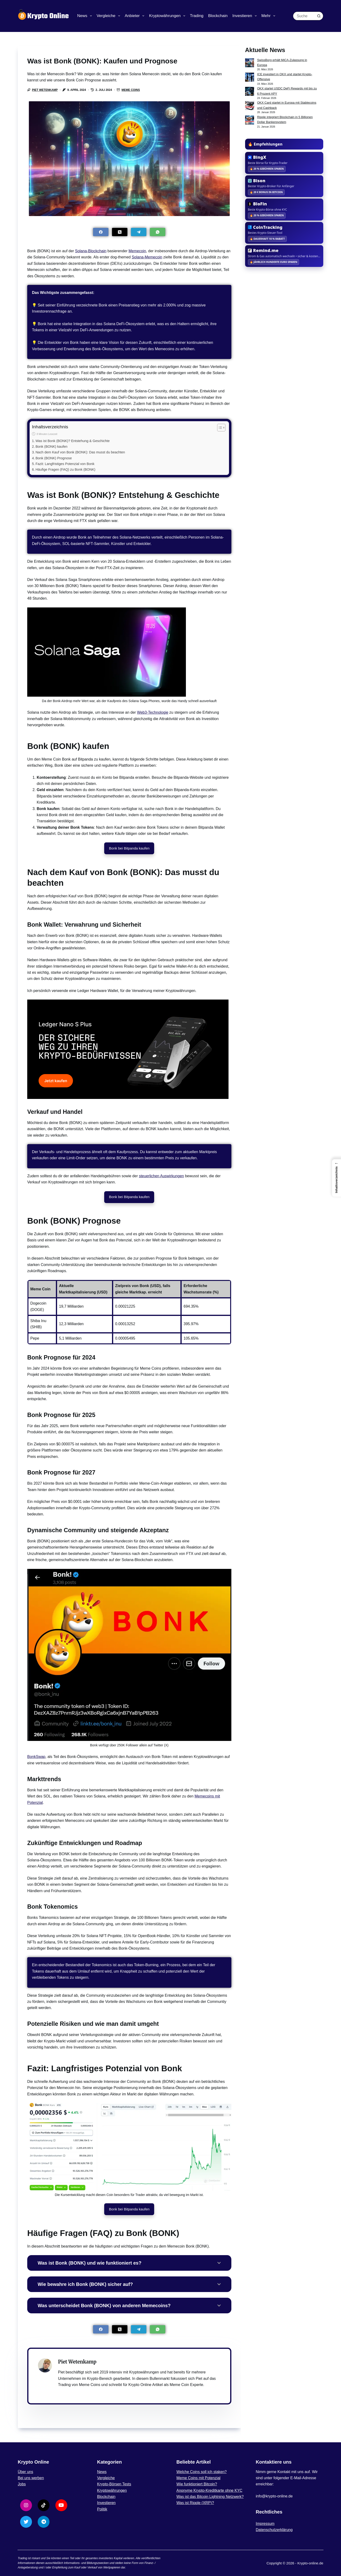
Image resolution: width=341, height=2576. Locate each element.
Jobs (22, 2484)
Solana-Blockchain (91, 251)
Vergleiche (109, 16)
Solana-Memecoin (147, 257)
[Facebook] (100, 232)
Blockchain (218, 15)
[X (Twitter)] (119, 232)
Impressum (265, 2524)
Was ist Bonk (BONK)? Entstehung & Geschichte (73, 441)
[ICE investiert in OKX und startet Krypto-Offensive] (249, 77)
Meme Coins (130, 90)
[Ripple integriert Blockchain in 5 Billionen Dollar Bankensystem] (249, 119)
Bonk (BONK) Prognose (54, 458)
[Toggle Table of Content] (219, 428)
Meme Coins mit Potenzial (198, 2478)
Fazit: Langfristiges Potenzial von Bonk (65, 464)
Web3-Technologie (152, 712)
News (85, 16)
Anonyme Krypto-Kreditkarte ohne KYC (209, 2490)
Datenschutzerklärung (274, 2530)
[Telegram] (138, 232)
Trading (196, 15)
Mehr (269, 16)
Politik (102, 2509)
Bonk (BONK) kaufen (51, 446)
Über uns (25, 2472)
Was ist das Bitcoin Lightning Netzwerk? (210, 2497)
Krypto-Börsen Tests (114, 2484)
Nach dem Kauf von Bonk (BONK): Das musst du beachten (80, 452)
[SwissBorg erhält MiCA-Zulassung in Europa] (249, 62)
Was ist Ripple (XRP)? (195, 2503)
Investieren (245, 16)
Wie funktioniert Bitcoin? (196, 2484)
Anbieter (135, 16)
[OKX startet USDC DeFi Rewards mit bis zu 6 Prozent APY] (249, 91)
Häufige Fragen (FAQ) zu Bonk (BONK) (65, 469)
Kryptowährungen (168, 16)
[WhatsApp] (157, 232)
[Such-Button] (318, 16)
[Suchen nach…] (303, 16)
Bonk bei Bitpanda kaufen (129, 848)
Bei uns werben (31, 2478)
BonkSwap (36, 1757)
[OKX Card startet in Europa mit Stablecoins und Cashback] (249, 105)
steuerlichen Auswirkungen (161, 1176)
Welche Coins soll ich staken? (201, 2472)
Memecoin (137, 251)
